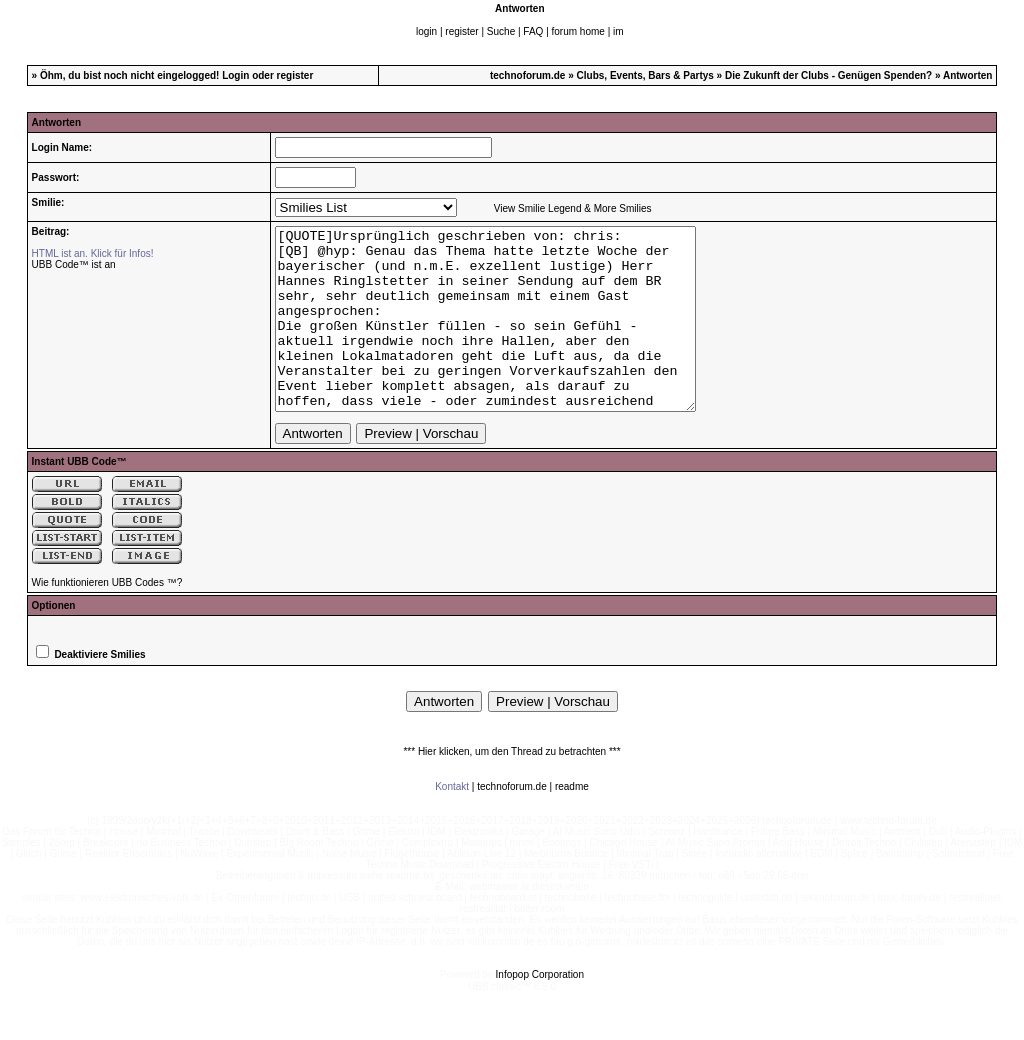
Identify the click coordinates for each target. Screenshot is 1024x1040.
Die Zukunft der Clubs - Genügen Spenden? (828, 75)
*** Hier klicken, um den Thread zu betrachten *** (511, 787)
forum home (578, 31)
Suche (501, 31)
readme (572, 822)
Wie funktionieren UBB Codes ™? (107, 618)
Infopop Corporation (540, 1010)
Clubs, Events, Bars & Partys (645, 75)
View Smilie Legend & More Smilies (573, 208)
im (618, 31)
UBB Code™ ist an (74, 264)
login (426, 31)
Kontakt (452, 822)
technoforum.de (528, 75)
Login (235, 75)
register (461, 31)
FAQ (533, 31)
